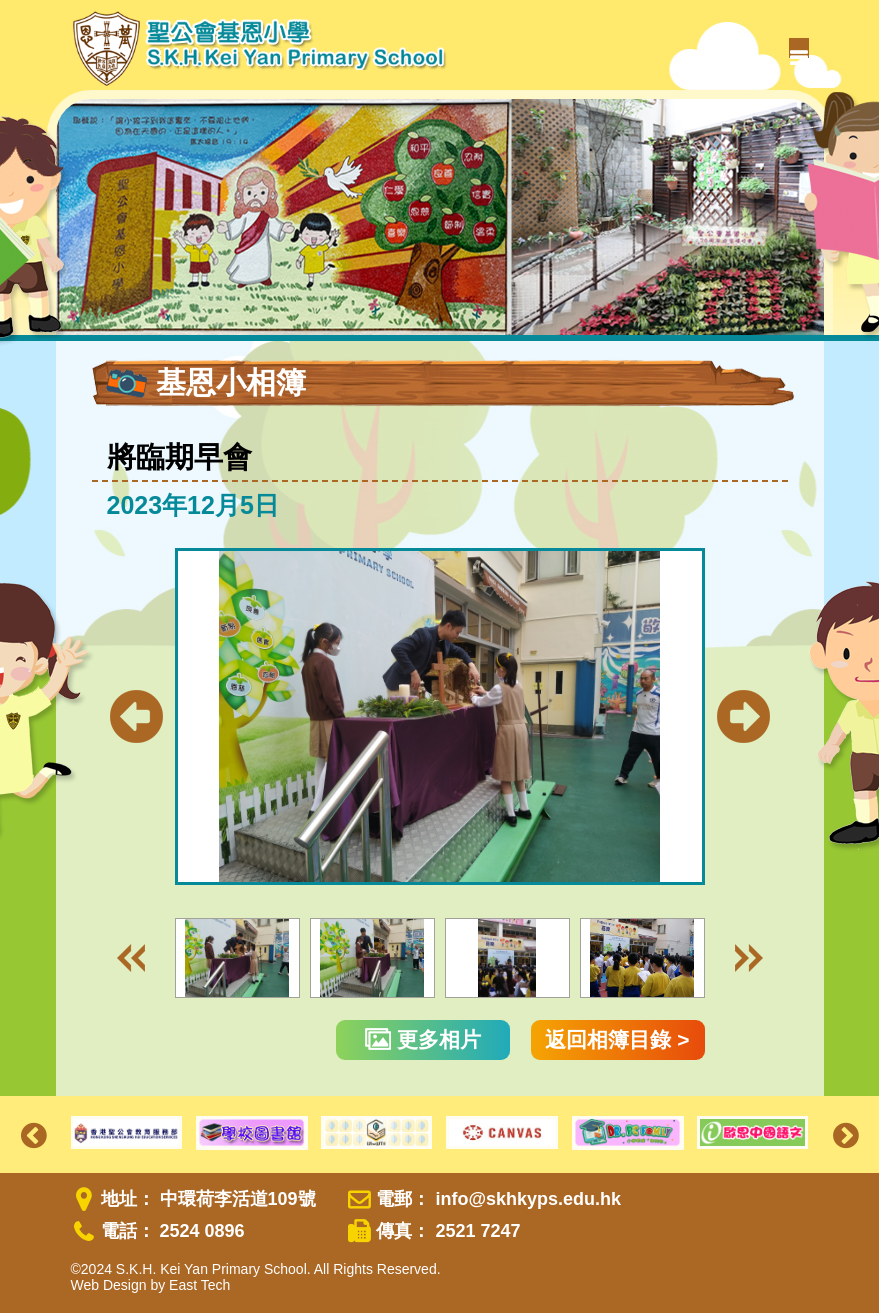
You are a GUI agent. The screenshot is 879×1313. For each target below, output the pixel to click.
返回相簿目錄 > (617, 1039)
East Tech (199, 1285)
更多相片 (423, 1039)
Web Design (109, 1285)
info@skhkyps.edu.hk (528, 1199)
